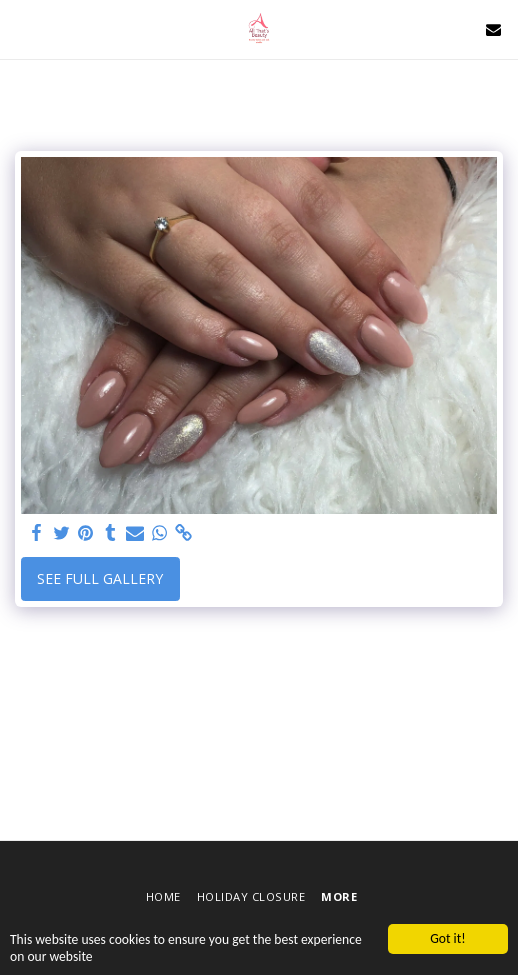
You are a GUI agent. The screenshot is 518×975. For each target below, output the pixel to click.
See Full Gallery (100, 578)
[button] (22, 28)
